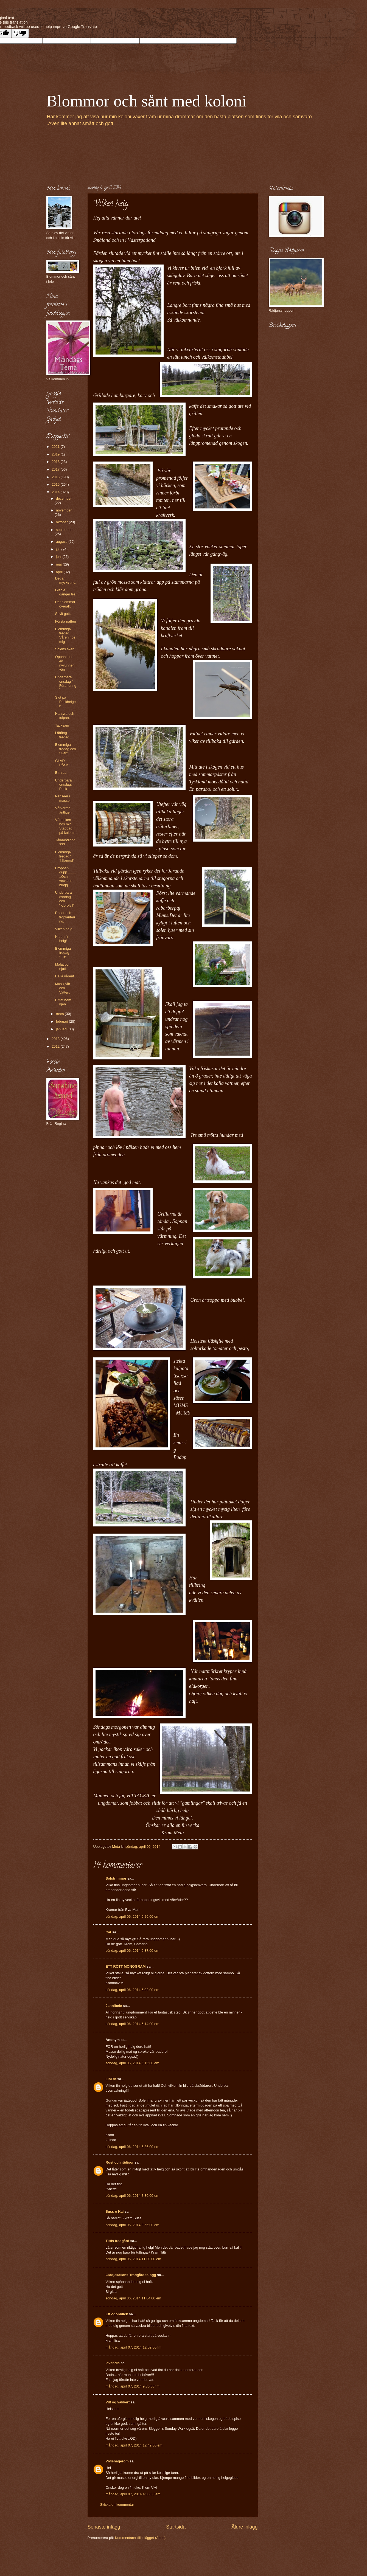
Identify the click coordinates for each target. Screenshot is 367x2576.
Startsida (176, 2527)
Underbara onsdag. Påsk (63, 784)
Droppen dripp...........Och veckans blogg (65, 876)
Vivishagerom (117, 2461)
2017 (56, 469)
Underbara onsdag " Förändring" (65, 683)
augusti (62, 541)
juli (58, 549)
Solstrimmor (116, 1878)
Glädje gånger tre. (65, 592)
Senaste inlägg (104, 2527)
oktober (62, 522)
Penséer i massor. (63, 798)
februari (62, 1021)
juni (59, 557)
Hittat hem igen (63, 1002)
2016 (56, 477)
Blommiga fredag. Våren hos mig (65, 635)
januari (62, 1029)
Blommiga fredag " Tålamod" (64, 856)
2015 (56, 484)
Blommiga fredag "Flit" (63, 952)
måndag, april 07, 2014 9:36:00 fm (132, 2386)
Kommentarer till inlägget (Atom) (140, 2538)
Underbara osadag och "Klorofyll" (64, 898)
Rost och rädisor (120, 2162)
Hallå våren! (64, 976)
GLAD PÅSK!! (63, 763)
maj (59, 564)
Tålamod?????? (65, 842)
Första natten (65, 621)
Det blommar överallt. (65, 604)
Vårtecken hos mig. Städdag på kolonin (65, 826)
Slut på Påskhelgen (65, 701)
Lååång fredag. (62, 735)
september (64, 530)
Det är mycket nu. (65, 580)
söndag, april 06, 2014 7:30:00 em (132, 2195)
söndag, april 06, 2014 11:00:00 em (133, 2259)
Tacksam (62, 725)
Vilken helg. (64, 929)
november (64, 510)
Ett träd (61, 772)
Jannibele (114, 2006)
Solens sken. (65, 649)
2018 (56, 462)
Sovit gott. (63, 614)
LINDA (111, 2079)
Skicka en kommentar (117, 2504)
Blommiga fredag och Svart (65, 749)
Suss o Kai (115, 2211)
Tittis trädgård (117, 2241)
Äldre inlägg (244, 2527)
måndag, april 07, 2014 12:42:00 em (134, 2445)
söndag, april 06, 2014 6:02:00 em (132, 1990)
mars (60, 1014)
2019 (56, 454)
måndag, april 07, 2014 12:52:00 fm (133, 2347)
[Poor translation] (20, 33)
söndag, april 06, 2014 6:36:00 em (132, 2147)
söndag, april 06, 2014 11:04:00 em (133, 2298)
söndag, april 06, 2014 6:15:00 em (132, 2063)
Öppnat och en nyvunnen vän (65, 663)
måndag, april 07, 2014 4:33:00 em (133, 2494)
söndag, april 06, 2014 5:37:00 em (132, 1950)
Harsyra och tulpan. (64, 716)
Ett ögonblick (117, 2314)
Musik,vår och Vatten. (62, 988)
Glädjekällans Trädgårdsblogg (131, 2275)
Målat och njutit (63, 966)
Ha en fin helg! (62, 939)
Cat (108, 1932)
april (60, 572)
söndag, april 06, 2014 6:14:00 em (132, 2024)
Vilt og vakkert (118, 2402)
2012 (56, 1046)
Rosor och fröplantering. (65, 917)
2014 (56, 492)
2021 (56, 447)
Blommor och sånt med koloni (146, 101)
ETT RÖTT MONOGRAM (126, 1966)
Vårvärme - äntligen (64, 810)
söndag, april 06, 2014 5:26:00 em (132, 1916)
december (64, 498)
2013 (56, 1039)
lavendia (113, 2363)
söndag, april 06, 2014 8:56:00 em (132, 2225)
